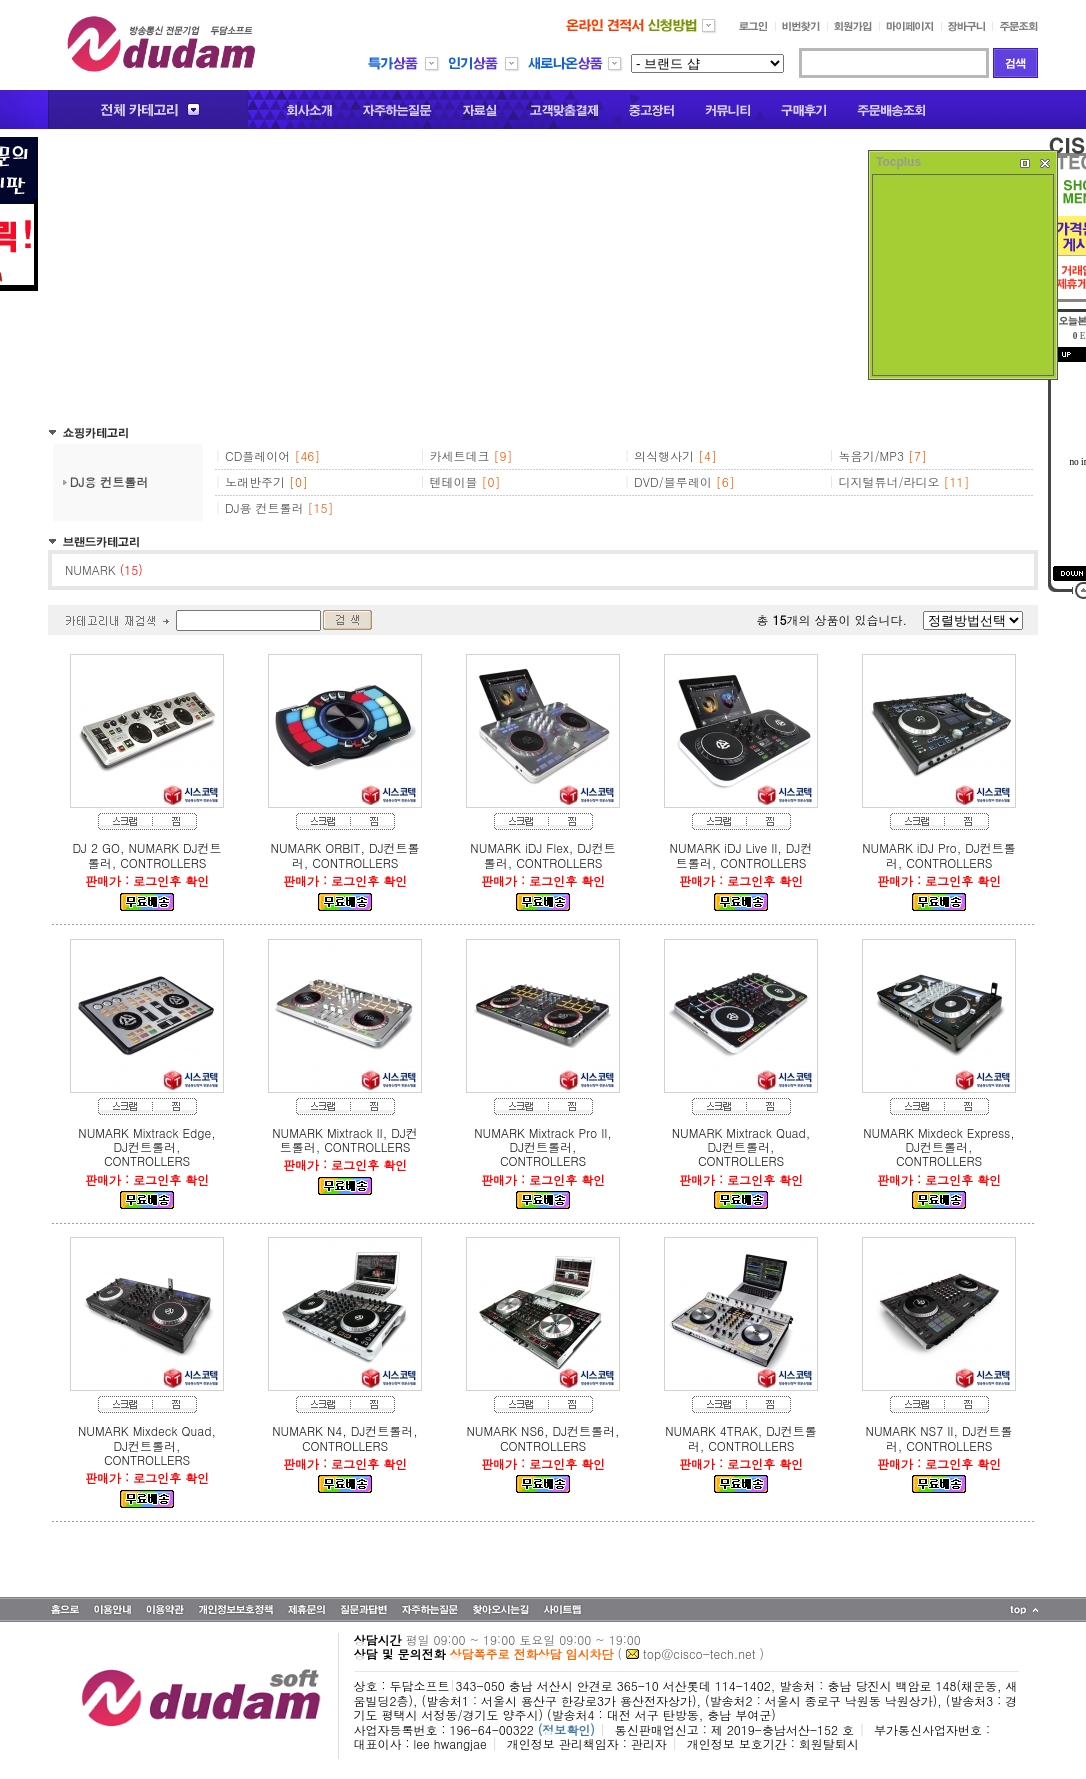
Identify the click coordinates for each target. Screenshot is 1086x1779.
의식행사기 (664, 455)
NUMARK (104, 569)
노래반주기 (255, 481)
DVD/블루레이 (673, 481)
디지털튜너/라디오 (889, 481)
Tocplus (898, 162)
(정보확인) (566, 1729)
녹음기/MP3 (871, 455)
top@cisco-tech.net (699, 1653)
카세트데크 (460, 455)
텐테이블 (454, 481)
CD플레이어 (257, 455)
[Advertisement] (543, 277)
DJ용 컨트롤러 (109, 481)
